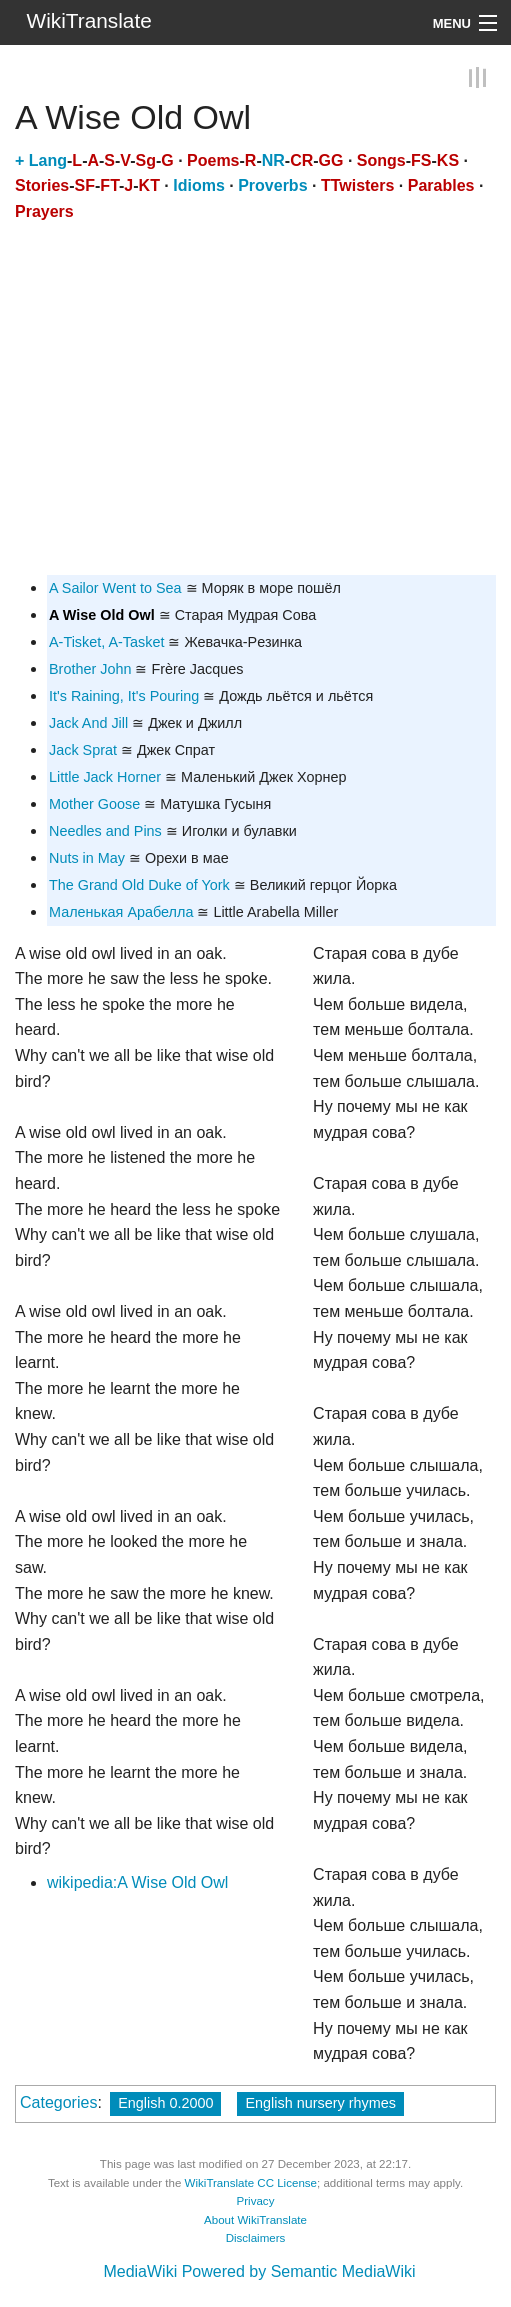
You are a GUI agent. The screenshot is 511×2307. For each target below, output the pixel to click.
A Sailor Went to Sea (115, 588)
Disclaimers (256, 2238)
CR (301, 160)
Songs (381, 160)
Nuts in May (87, 858)
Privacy (256, 2201)
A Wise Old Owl (102, 615)
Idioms (199, 185)
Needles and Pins (105, 831)
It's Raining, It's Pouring (124, 696)
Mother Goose (94, 804)
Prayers (44, 211)
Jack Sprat (83, 750)
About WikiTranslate (255, 2220)
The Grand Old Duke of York (139, 885)
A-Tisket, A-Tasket (106, 642)
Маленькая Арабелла (121, 912)
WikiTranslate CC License (251, 2183)
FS (421, 160)
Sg (145, 160)
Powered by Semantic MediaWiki (299, 2271)
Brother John (90, 669)
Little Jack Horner (105, 777)
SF (85, 185)
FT (109, 185)
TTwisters (358, 185)
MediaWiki (140, 2271)
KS (448, 160)
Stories (42, 185)
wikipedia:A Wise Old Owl (137, 1882)
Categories (58, 2102)
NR (273, 160)
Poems (213, 160)
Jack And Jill (88, 723)
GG (331, 160)
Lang (48, 160)
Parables (441, 185)
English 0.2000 (165, 2103)
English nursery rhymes (320, 2103)
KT (149, 185)
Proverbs (272, 185)
